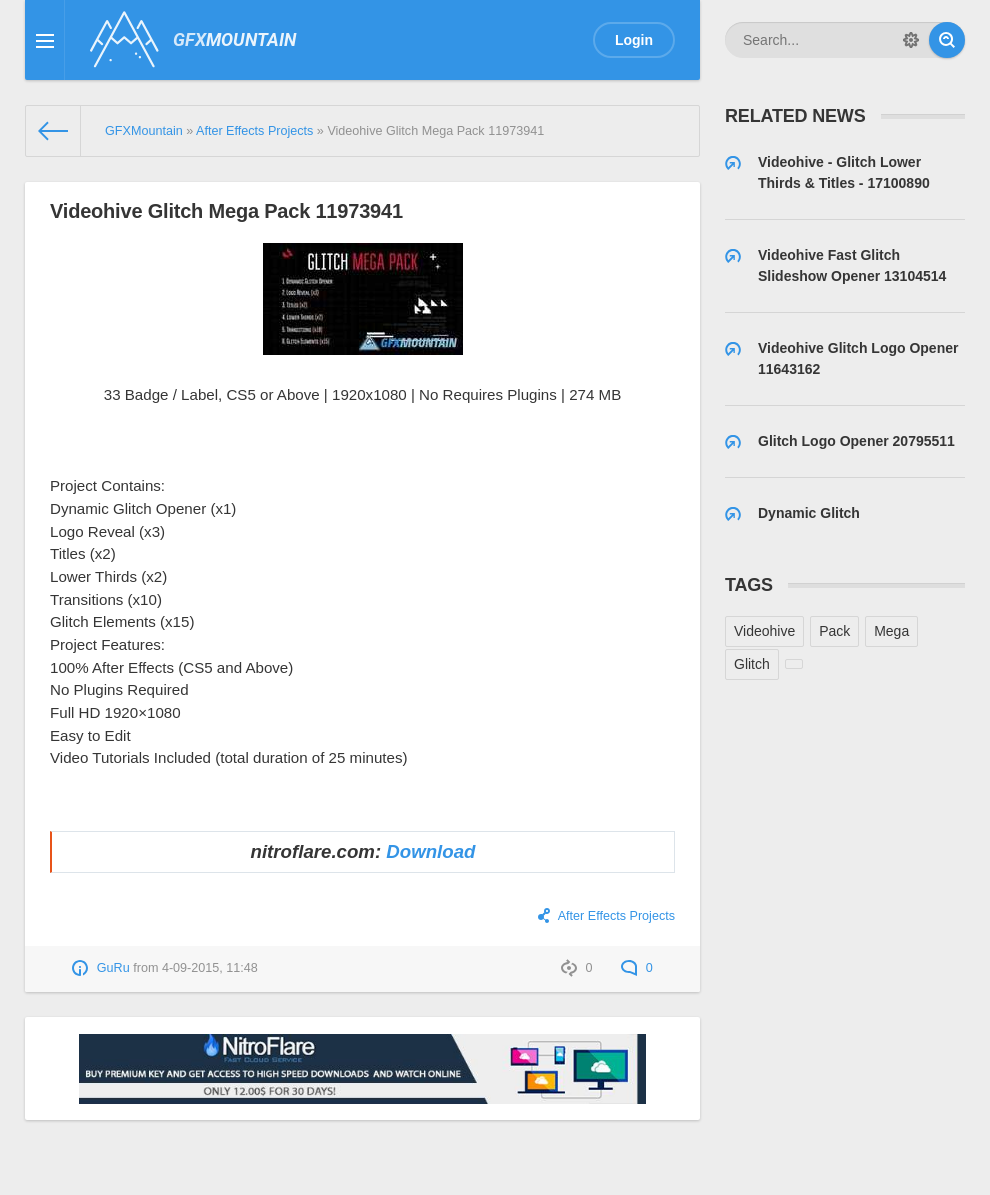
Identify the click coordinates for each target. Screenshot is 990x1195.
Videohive (764, 631)
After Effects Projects (616, 916)
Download (430, 851)
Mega (891, 631)
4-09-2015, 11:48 (210, 968)
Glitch (752, 664)
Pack (834, 631)
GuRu (113, 968)
